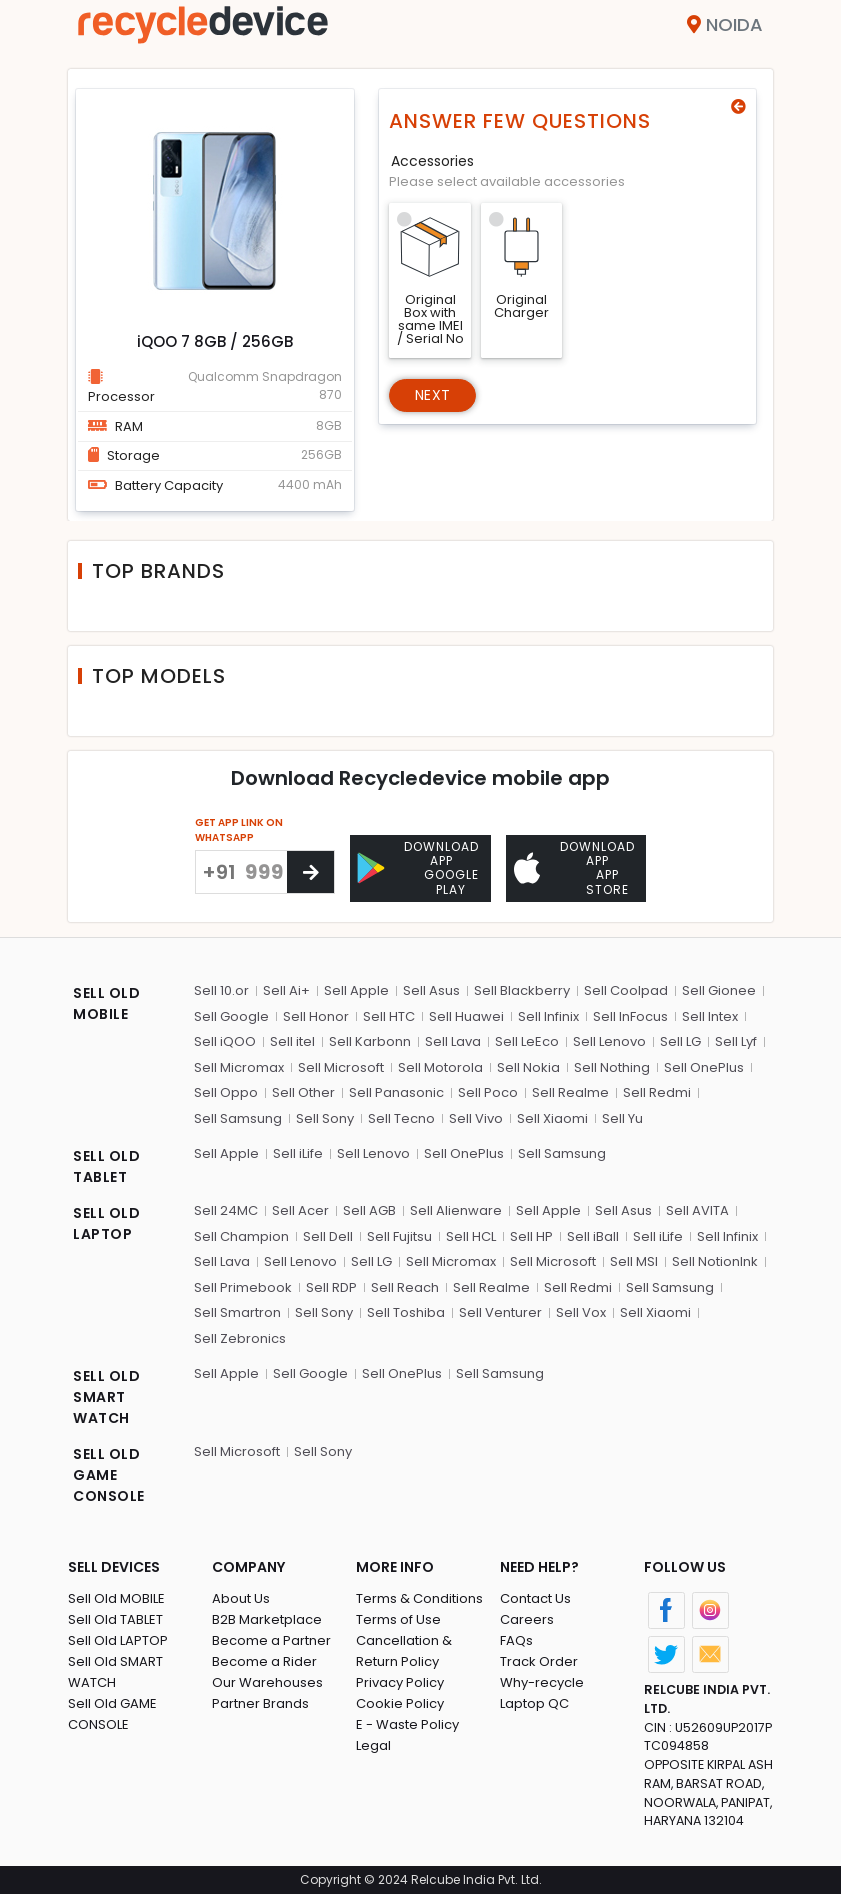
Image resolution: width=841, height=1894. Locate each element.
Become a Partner (271, 1640)
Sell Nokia (528, 1067)
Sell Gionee (719, 990)
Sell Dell (328, 1236)
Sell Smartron (237, 1312)
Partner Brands (260, 1703)
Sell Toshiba (406, 1312)
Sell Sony (325, 1118)
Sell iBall (593, 1236)
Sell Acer (300, 1210)
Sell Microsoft (341, 1067)
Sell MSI (634, 1261)
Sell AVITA (697, 1210)
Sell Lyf (736, 1041)
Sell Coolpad (626, 990)
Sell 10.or (221, 990)
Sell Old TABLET (115, 1619)
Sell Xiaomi (552, 1118)
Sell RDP (331, 1287)
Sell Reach (405, 1287)
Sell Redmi (657, 1092)
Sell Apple (356, 990)
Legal (373, 1745)
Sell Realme (570, 1092)
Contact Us (535, 1598)
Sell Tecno (401, 1118)
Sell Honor (316, 1016)
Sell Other (303, 1092)
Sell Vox (581, 1312)
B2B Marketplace (267, 1619)
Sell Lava (453, 1041)
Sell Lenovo (609, 1041)
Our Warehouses (267, 1682)
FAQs (516, 1640)
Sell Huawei (466, 1016)
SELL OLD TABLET (106, 1166)
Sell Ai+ (286, 990)
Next (432, 395)
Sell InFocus (630, 1016)
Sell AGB (369, 1210)
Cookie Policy (400, 1703)
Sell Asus (431, 990)
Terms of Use (398, 1619)
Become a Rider (264, 1661)
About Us (241, 1598)
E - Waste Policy (407, 1724)
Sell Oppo (226, 1092)
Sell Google (231, 1016)
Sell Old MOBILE (116, 1598)
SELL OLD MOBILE (106, 1003)
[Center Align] (310, 872)
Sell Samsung (238, 1118)
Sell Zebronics (240, 1338)
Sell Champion (241, 1236)
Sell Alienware (456, 1210)
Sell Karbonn (370, 1041)
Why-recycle (542, 1682)
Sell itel (292, 1041)
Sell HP (531, 1236)
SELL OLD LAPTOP (106, 1223)
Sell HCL (471, 1236)
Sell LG (680, 1041)
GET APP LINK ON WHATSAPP (239, 830)
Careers (527, 1619)
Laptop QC (534, 1703)
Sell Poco (488, 1092)
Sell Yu (622, 1118)
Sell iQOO (225, 1041)
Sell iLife (298, 1153)
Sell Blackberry (522, 990)
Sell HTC (389, 1016)
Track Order (539, 1661)
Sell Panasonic (396, 1092)
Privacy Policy (400, 1682)
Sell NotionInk (715, 1261)
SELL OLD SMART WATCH (106, 1397)
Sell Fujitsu (399, 1236)
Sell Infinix (548, 1016)
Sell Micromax (239, 1067)
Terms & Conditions (419, 1598)
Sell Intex (710, 1016)
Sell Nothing (612, 1067)
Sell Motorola (440, 1067)
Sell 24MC (226, 1210)
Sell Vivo (476, 1118)
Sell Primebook (243, 1287)
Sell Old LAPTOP (118, 1640)
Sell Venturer (500, 1312)
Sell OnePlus (704, 1067)
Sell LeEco (527, 1041)
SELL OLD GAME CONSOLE (109, 1475)
